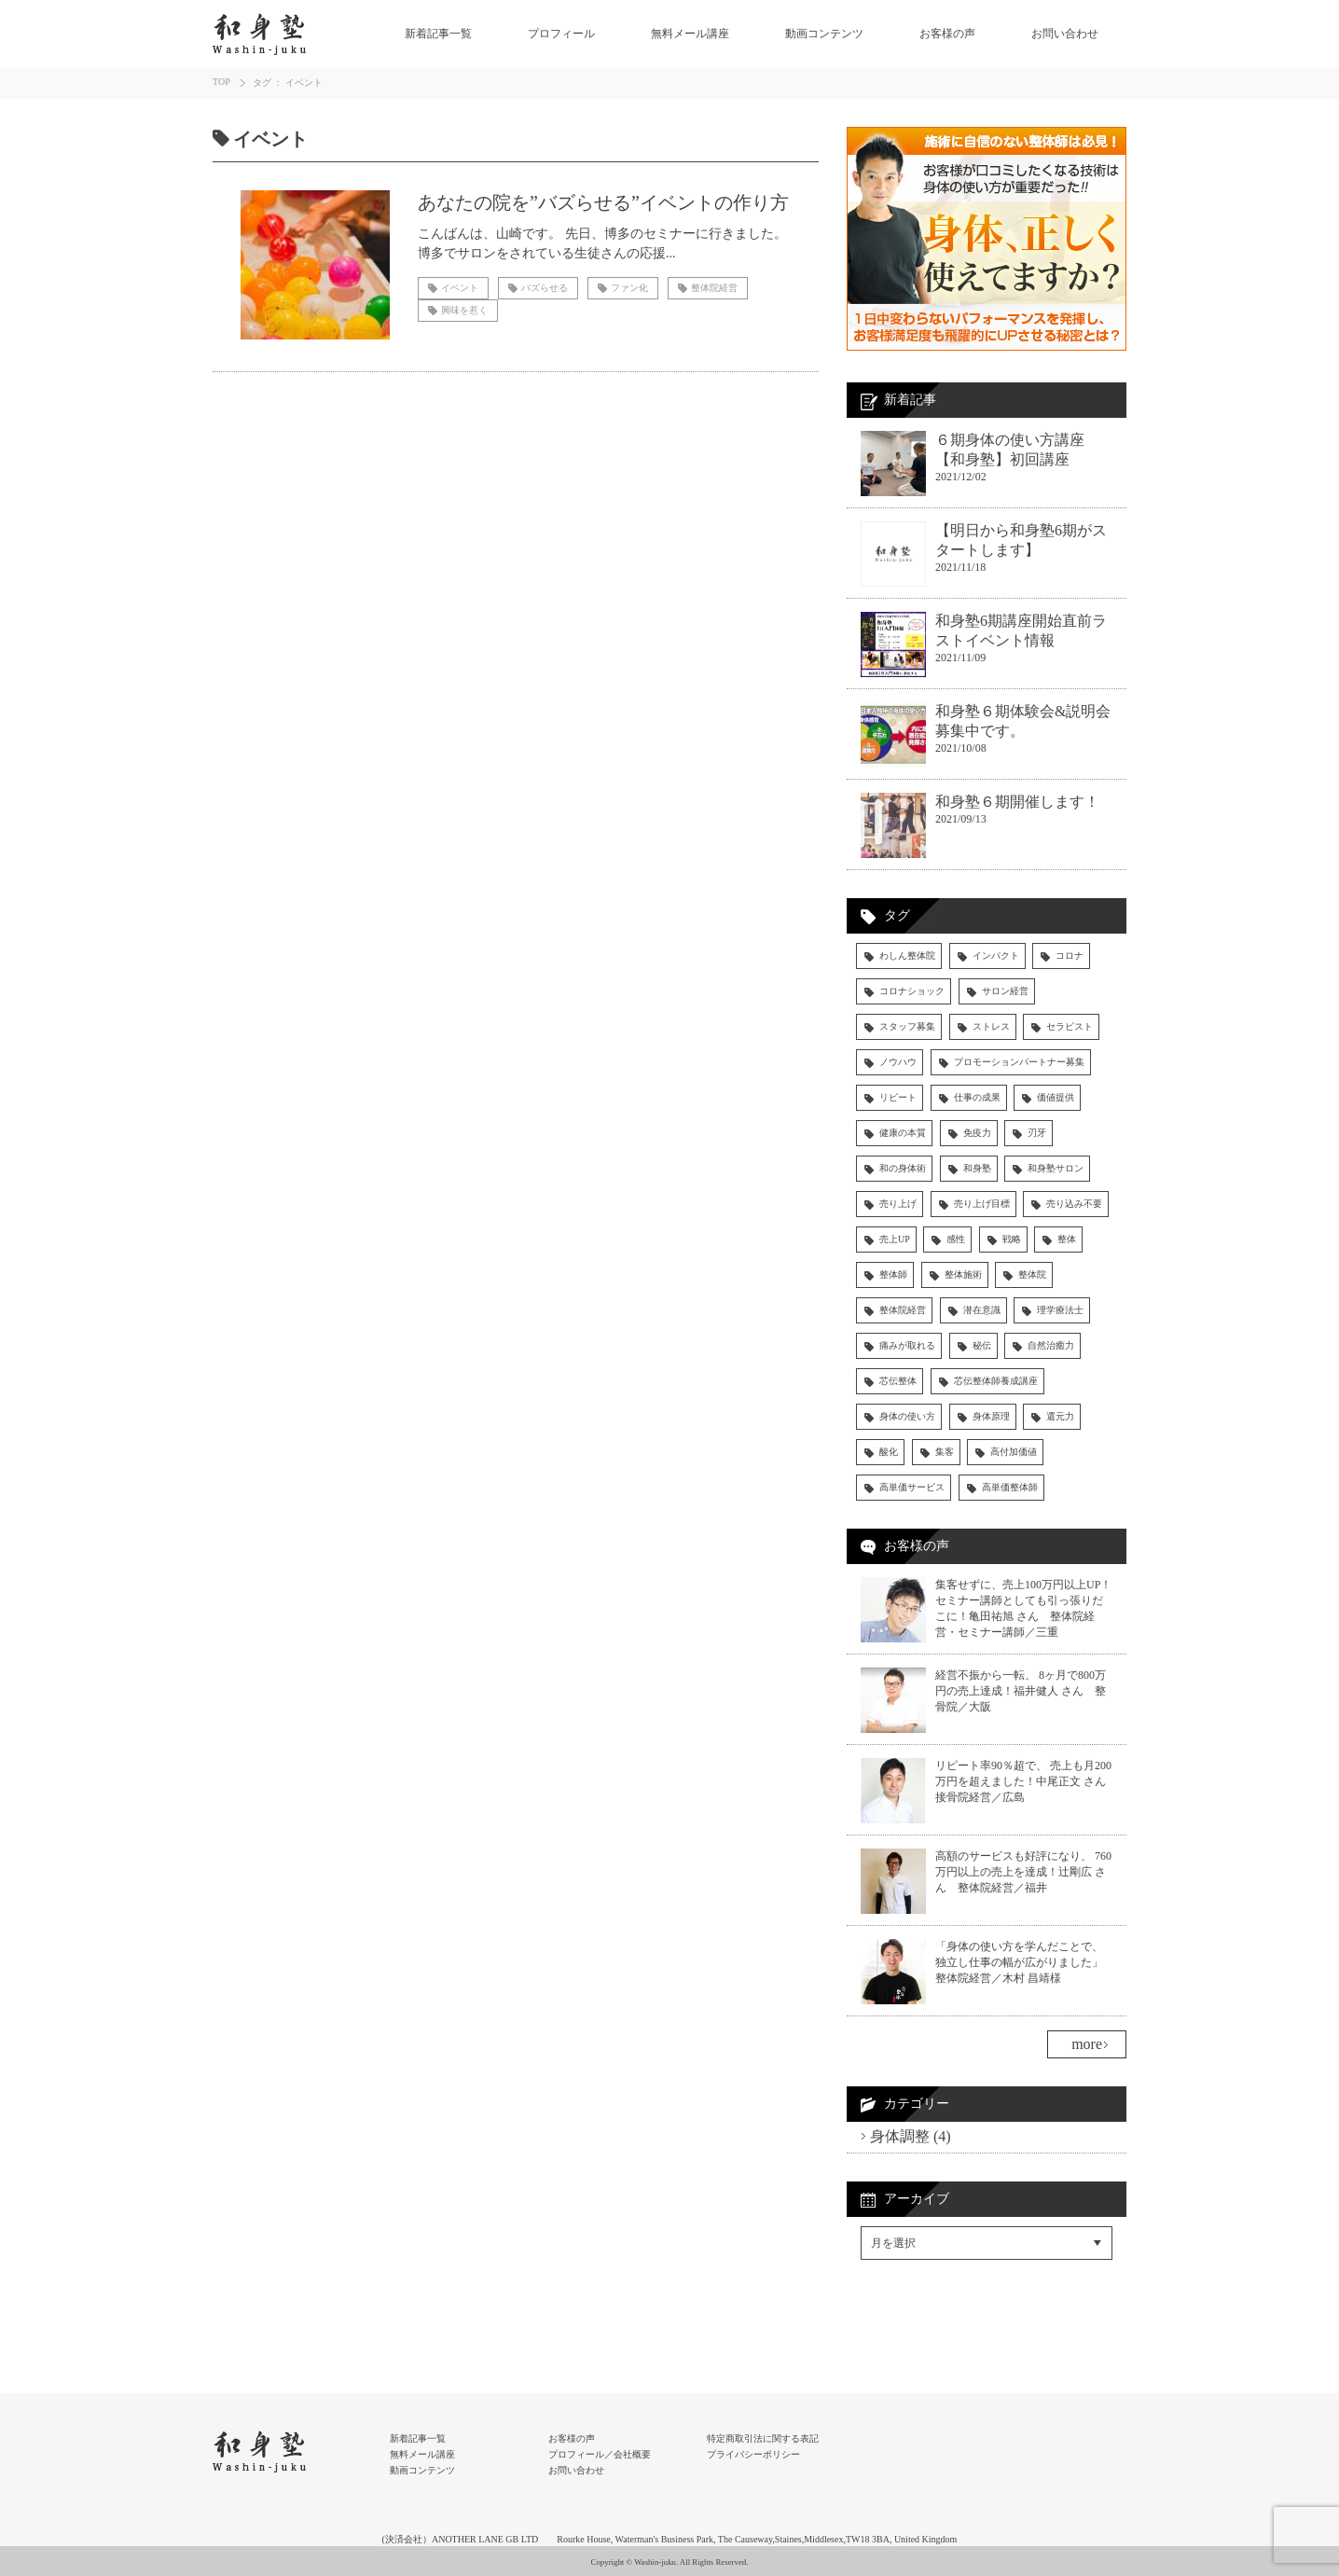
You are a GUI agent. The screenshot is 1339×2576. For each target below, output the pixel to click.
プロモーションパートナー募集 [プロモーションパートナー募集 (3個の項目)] (1019, 1062)
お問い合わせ (1064, 33)
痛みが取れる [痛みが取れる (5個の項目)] (907, 1345)
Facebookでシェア (914, 2287)
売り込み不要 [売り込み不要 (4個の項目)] (1074, 1203)
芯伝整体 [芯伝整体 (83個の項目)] (898, 1381)
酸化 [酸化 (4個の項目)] (888, 1452)
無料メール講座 (690, 33)
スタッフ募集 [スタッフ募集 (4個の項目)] (907, 1026)
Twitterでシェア (907, 2307)
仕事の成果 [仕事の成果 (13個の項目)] (977, 1097)
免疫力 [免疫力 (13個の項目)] (977, 1133)
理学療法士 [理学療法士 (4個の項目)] (1060, 1310)
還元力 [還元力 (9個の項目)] (1060, 1416)
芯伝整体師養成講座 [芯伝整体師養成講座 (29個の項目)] (996, 1381)
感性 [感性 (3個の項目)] (955, 1239)
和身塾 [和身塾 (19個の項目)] (977, 1168)
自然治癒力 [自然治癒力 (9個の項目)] (1051, 1345)
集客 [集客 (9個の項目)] (944, 1452)
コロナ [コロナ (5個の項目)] (1070, 955)
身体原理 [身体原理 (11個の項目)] (991, 1416)
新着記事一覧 (438, 33)
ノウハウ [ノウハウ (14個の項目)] (898, 1062)
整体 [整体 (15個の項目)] (1066, 1239)
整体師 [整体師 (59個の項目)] (893, 1274)
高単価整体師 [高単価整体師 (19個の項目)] (1010, 1487)
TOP (221, 81)
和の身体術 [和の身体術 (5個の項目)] (902, 1168)
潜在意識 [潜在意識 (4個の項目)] (982, 1310)
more (1086, 2044)
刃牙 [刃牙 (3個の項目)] (1037, 1133)
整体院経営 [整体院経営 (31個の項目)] (902, 1310)
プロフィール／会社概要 (599, 2454)
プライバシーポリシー (753, 2454)
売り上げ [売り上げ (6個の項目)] (898, 1203)
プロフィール (561, 33)
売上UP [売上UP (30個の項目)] (894, 1239)
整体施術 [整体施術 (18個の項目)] (963, 1274)
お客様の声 (947, 33)
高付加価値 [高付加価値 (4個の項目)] (1013, 1452)
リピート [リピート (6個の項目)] (898, 1097)
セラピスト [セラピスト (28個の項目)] (1069, 1026)
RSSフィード (899, 2326)
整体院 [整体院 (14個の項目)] (1032, 1274)
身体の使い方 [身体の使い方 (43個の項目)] (907, 1416)
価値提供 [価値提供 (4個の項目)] (1055, 1097)
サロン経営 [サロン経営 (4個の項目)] (1005, 991)
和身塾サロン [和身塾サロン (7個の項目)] (1056, 1168)
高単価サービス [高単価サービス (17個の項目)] (912, 1487)
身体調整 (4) (910, 2136)
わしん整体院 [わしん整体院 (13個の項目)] (907, 955)
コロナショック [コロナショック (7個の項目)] (912, 991)
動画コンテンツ (824, 33)
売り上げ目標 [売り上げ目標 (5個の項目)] (982, 1203)
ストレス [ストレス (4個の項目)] (991, 1026)
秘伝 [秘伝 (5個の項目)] (982, 1345)
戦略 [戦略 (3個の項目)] (1011, 1239)
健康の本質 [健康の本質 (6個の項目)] (902, 1133)
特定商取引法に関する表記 (763, 2438)
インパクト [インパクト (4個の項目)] (996, 955)
